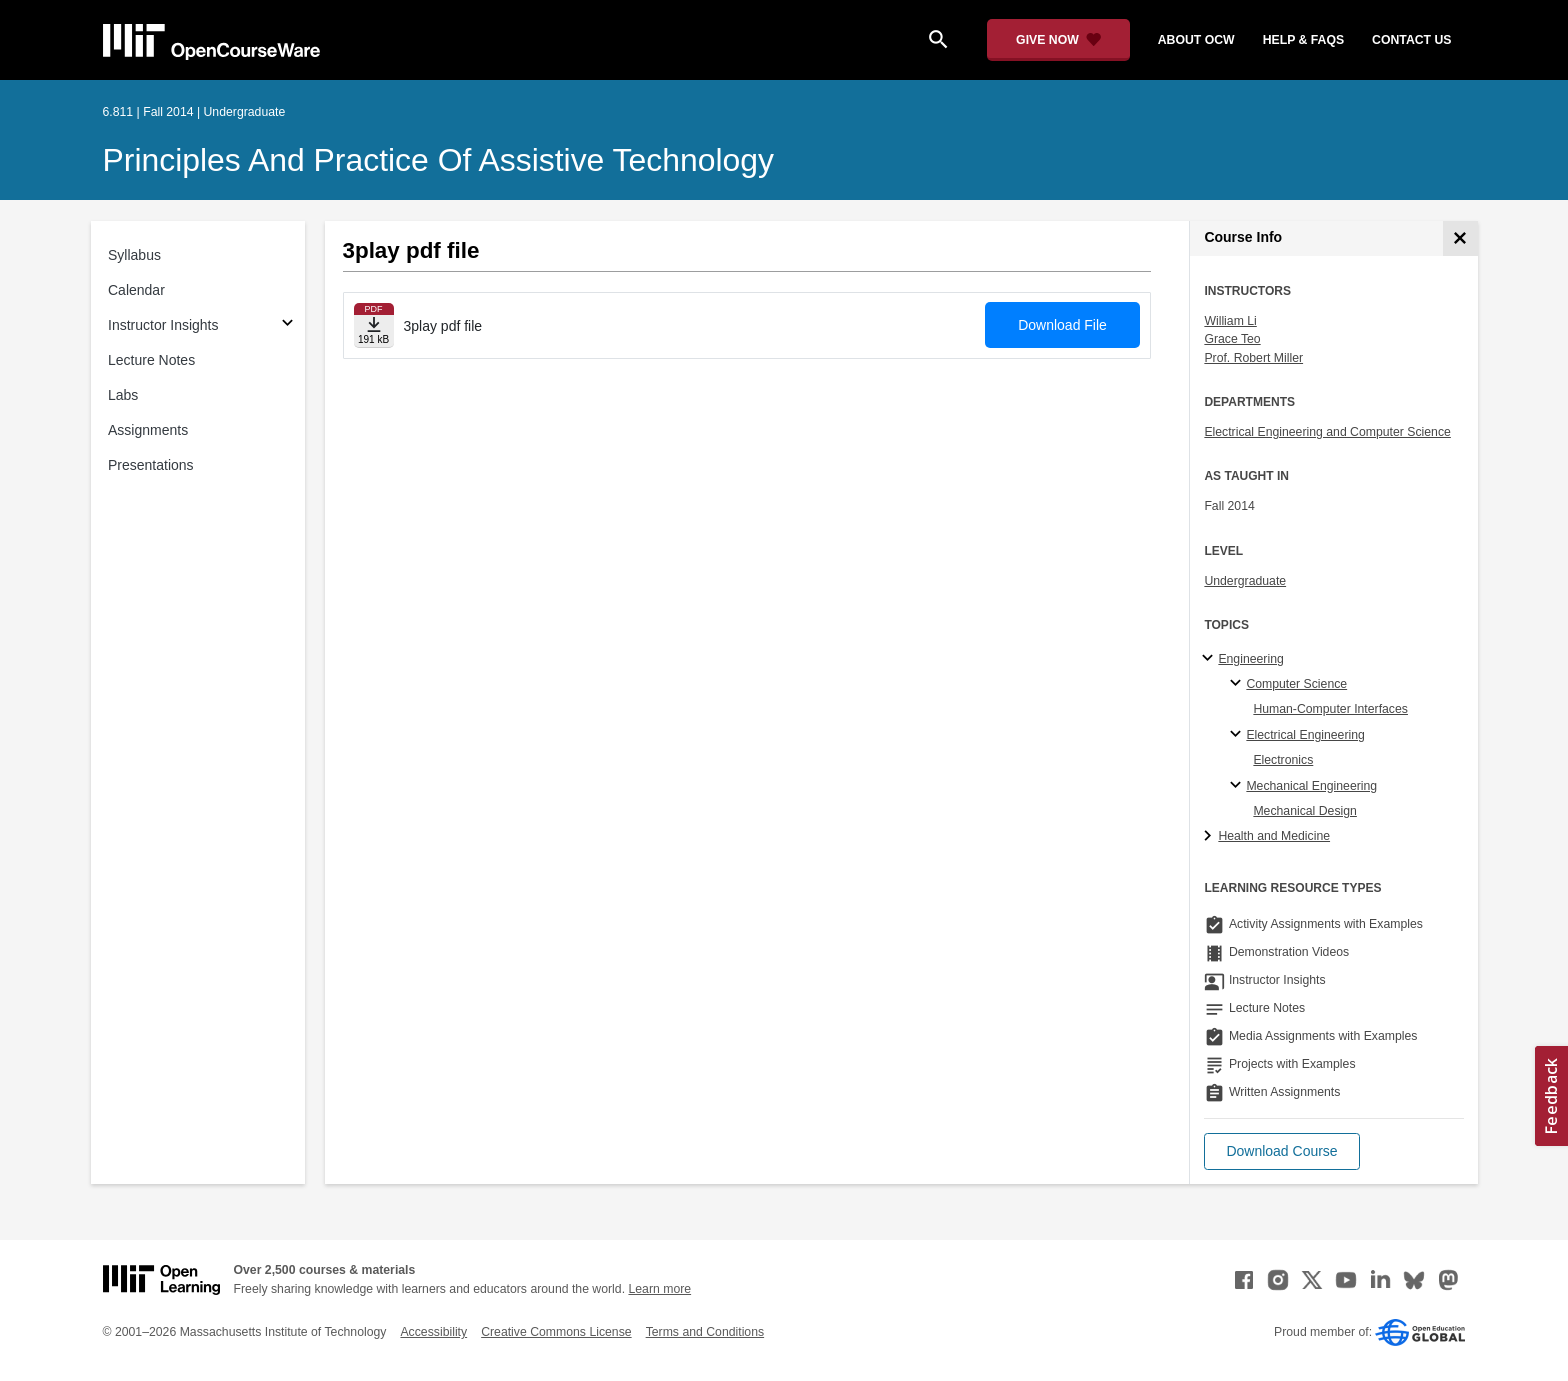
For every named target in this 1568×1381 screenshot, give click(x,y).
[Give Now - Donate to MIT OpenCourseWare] (1058, 40)
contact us (1411, 40)
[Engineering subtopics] (1210, 659)
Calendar (136, 290)
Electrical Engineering (1305, 735)
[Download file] (374, 325)
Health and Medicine (1274, 836)
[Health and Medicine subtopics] (1210, 837)
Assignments (148, 430)
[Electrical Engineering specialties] (1238, 735)
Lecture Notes (151, 360)
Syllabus (134, 255)
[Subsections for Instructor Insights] (287, 325)
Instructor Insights (163, 325)
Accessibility (433, 1332)
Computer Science (1296, 684)
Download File (1062, 325)
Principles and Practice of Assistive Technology (439, 160)
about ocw (1196, 40)
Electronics (1283, 760)
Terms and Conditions (705, 1332)
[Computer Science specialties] (1238, 684)
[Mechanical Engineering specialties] (1238, 786)
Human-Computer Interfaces (1330, 709)
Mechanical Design (1305, 811)
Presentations (151, 465)
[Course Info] (1460, 238)
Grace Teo (1232, 339)
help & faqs (1303, 40)
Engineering (1250, 659)
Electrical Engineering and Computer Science (1327, 432)
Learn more (659, 1289)
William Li (1230, 321)
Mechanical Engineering (1311, 786)
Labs (123, 395)
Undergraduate (1245, 581)
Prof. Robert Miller (1253, 358)
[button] (1281, 1151)
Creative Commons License (556, 1332)
